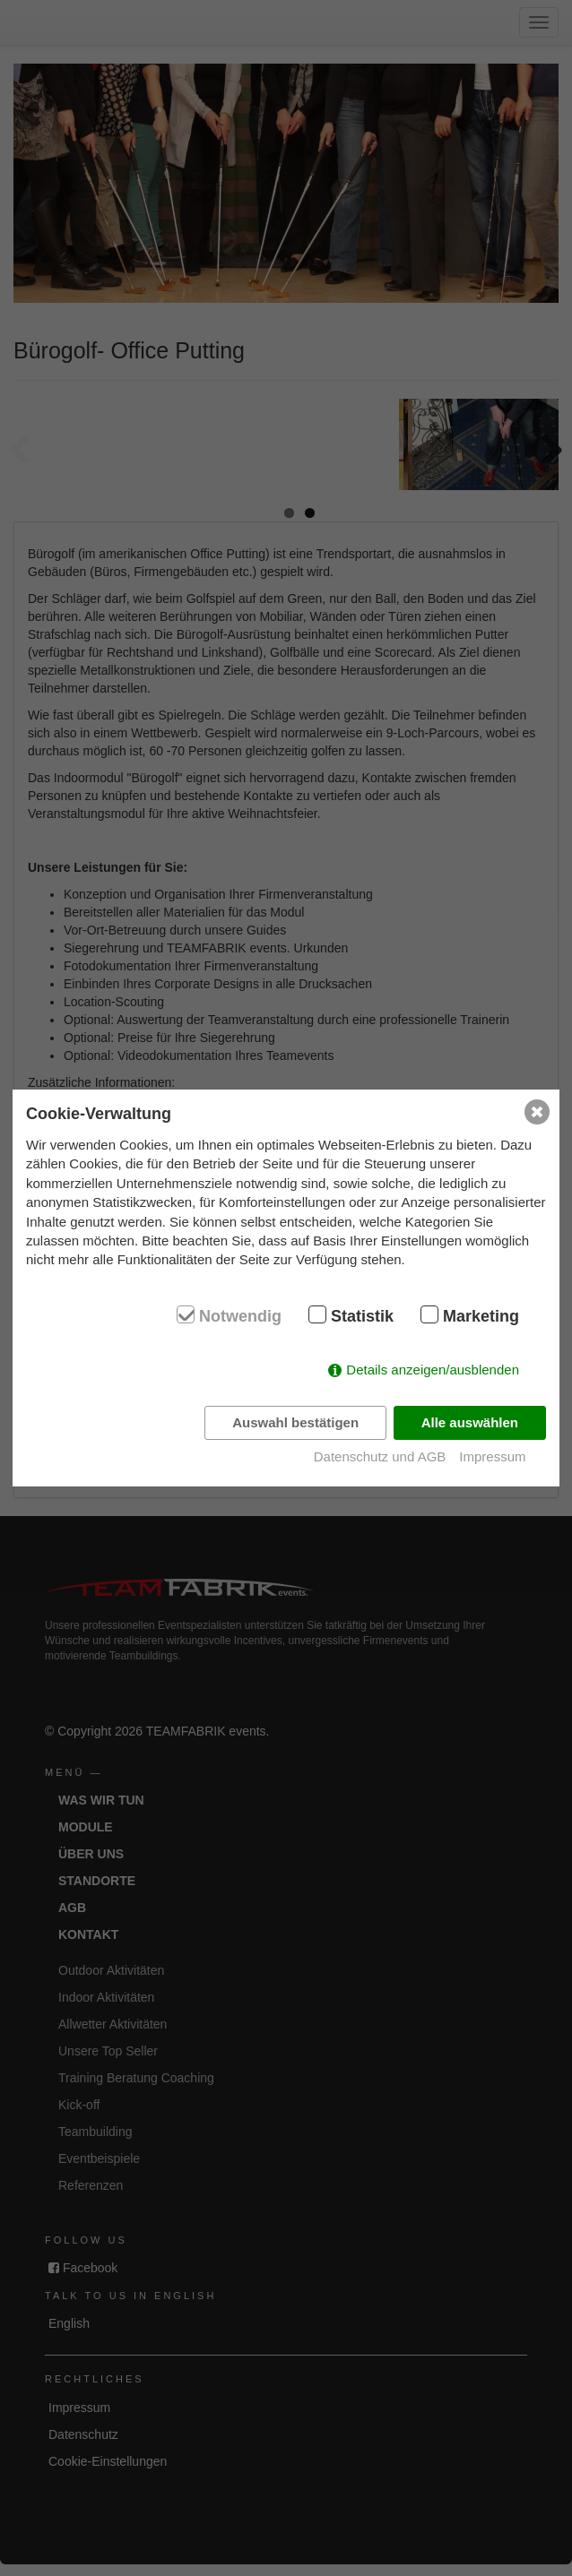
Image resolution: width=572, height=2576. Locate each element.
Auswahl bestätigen (295, 1422)
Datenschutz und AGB (380, 1456)
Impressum (492, 1456)
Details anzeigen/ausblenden (432, 1369)
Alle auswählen (469, 1422)
